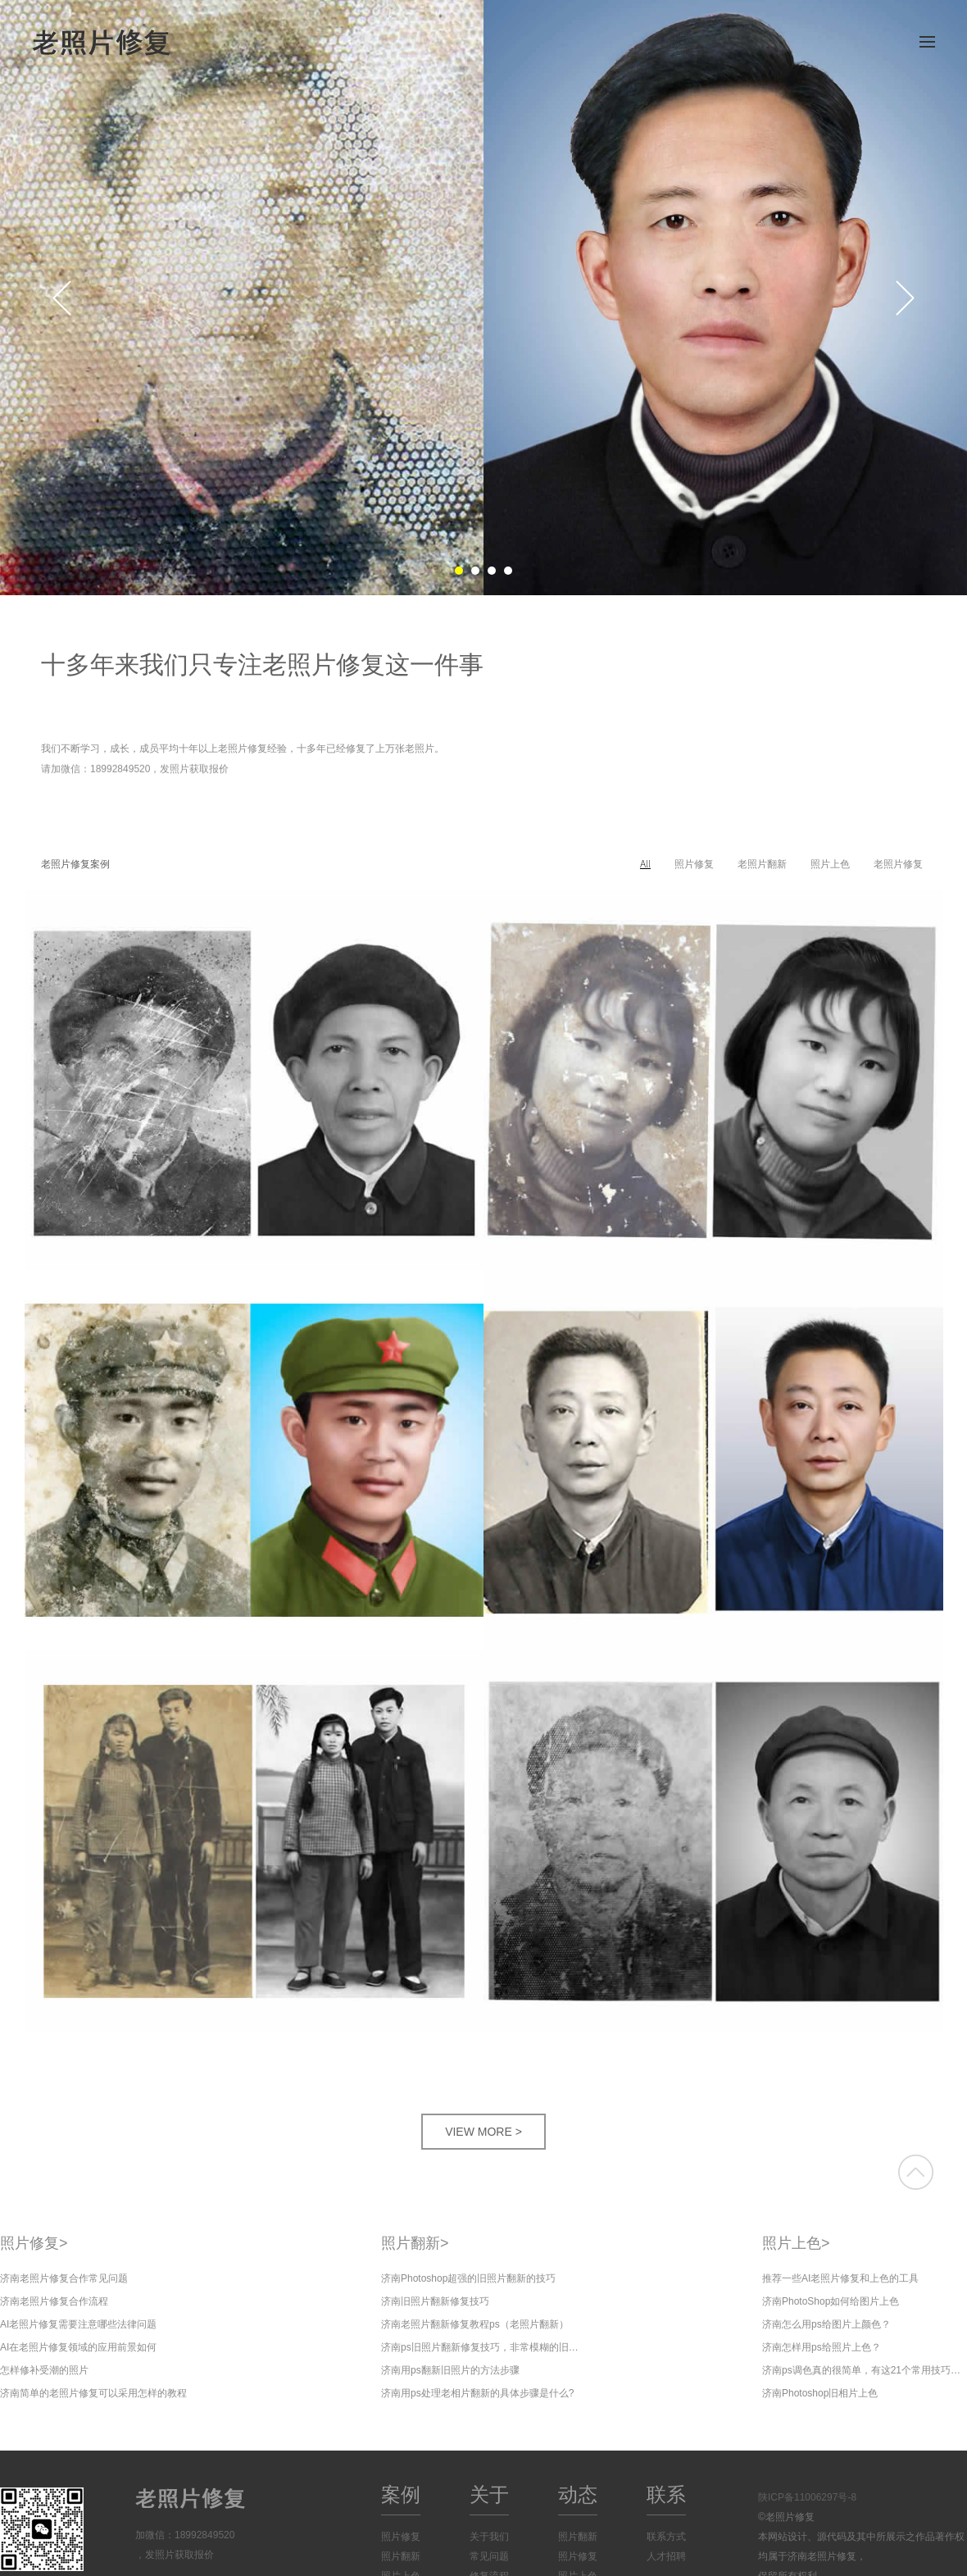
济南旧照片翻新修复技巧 (435, 2301)
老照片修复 (898, 864)
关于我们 (489, 2536)
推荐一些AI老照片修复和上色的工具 (840, 2278)
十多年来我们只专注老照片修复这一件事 (262, 664)
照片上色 (830, 864)
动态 (577, 2494)
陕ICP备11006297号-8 (807, 2497)
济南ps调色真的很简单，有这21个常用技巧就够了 (864, 2370)
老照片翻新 (762, 864)
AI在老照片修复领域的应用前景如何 (78, 2347)
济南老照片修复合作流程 (54, 2301)
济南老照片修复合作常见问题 (64, 2278)
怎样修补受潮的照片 (44, 2370)
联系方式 (666, 2536)
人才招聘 (666, 2556)
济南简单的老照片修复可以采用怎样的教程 (93, 2393)
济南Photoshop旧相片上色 (820, 2393)
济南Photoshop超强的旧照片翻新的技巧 (468, 2278)
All (645, 864)
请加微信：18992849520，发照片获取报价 (135, 771)
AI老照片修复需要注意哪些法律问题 (78, 2324)
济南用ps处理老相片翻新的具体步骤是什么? (477, 2393)
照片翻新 (415, 2243)
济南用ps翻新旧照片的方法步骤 (450, 2370)
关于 (489, 2494)
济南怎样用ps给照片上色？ (821, 2347)
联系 (666, 2494)
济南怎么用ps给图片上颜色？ (826, 2324)
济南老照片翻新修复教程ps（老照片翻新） (475, 2324)
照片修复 (694, 864)
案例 (400, 2494)
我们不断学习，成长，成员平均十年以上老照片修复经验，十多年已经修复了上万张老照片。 (242, 749)
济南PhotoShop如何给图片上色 (830, 2301)
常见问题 (489, 2556)
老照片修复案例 (75, 864)
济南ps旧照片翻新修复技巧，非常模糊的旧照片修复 (483, 2347)
